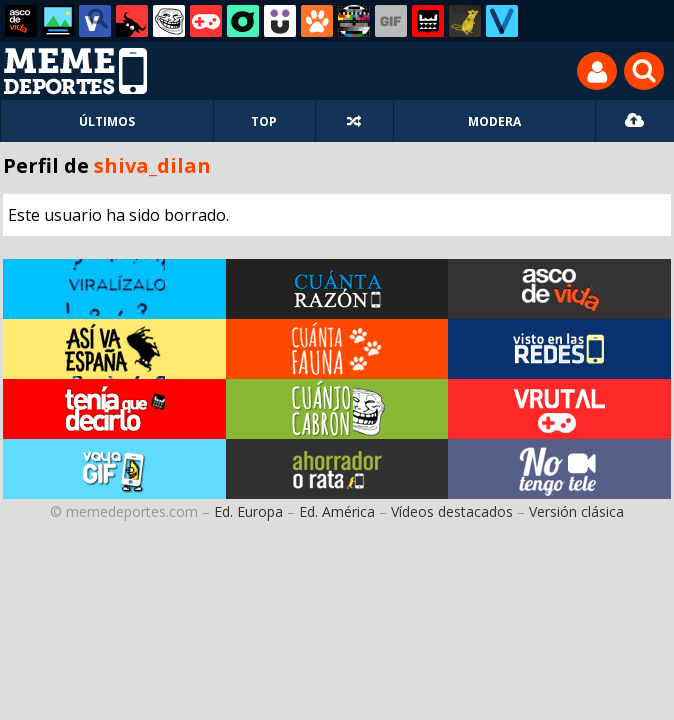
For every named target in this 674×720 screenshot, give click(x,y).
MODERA (494, 121)
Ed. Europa (248, 511)
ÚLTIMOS (107, 121)
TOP (264, 121)
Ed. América (337, 511)
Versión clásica (576, 511)
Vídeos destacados (452, 511)
